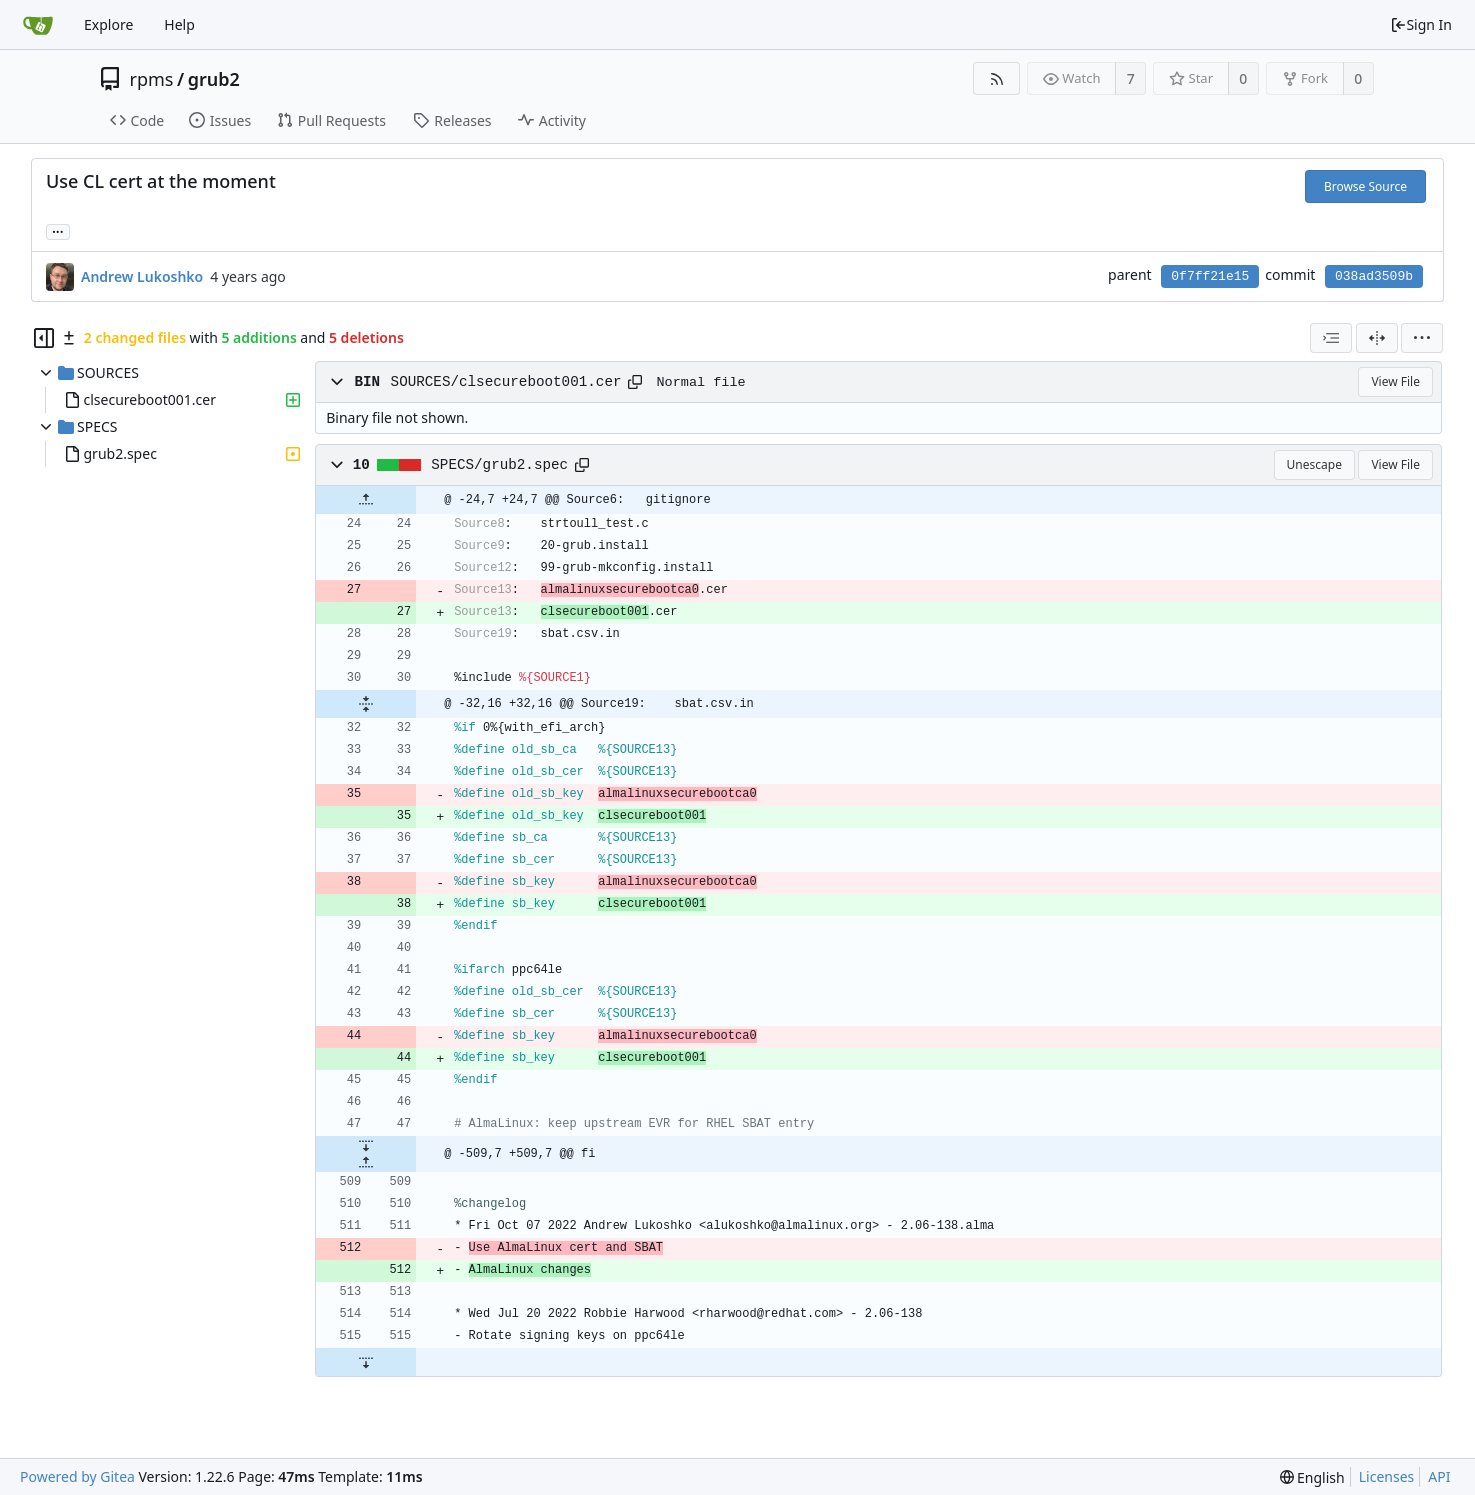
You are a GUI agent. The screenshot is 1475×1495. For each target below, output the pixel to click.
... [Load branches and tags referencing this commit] (58, 230)
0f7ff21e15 (1210, 276)
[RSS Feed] (996, 78)
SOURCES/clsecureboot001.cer (506, 382)
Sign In (1421, 24)
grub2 (214, 79)
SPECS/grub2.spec (499, 465)
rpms (152, 79)
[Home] (38, 25)
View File (1395, 381)
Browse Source (1365, 186)
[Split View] (1377, 338)
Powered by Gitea (77, 1476)
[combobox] (1331, 338)
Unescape (1314, 464)
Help (179, 24)
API (1439, 1476)
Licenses (1387, 1476)
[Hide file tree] (44, 338)
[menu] (1422, 338)
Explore (108, 24)
